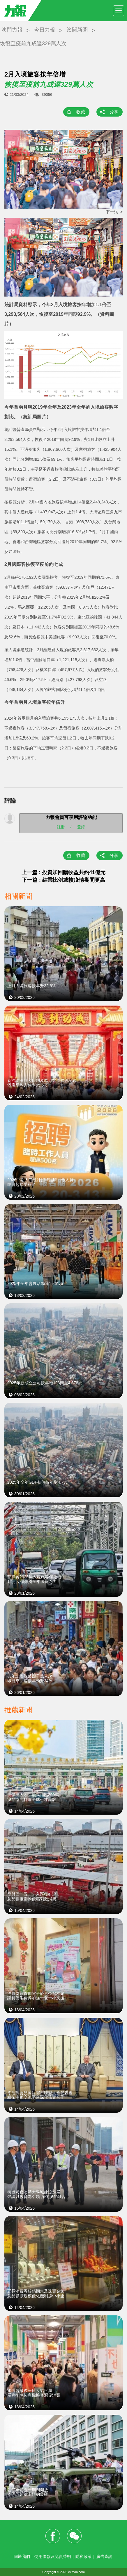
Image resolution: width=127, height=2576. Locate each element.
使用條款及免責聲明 (52, 2556)
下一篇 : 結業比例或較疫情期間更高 (63, 880)
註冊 (61, 826)
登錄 (81, 826)
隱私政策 (83, 2556)
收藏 (80, 111)
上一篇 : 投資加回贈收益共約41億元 (63, 872)
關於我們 (22, 2556)
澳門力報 (11, 30)
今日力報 (44, 30)
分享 (114, 111)
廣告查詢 (104, 2556)
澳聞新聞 (77, 30)
